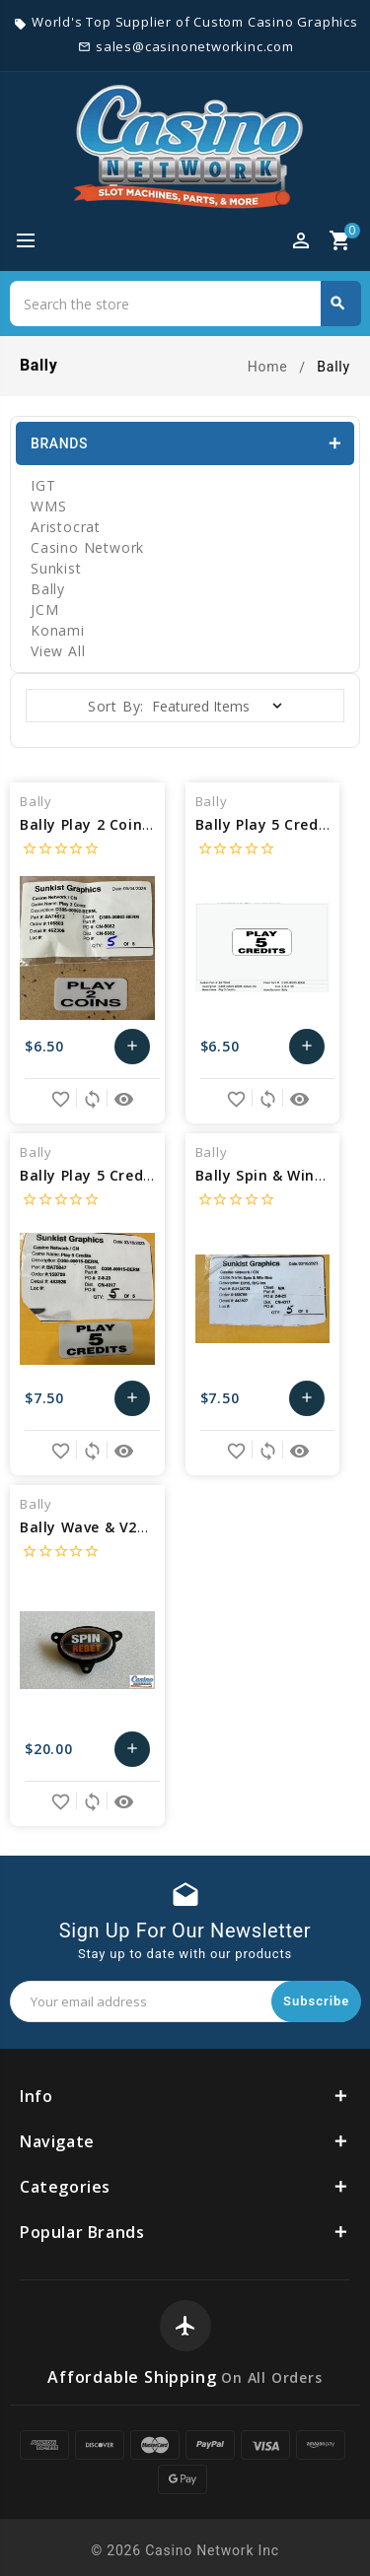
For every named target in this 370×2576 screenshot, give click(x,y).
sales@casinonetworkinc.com (195, 46)
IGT (43, 485)
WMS (48, 506)
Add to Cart (131, 1046)
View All (58, 651)
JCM (44, 609)
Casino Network (87, 547)
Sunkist (56, 568)
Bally (48, 588)
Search (337, 303)
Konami (58, 630)
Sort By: (116, 706)
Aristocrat (66, 526)
